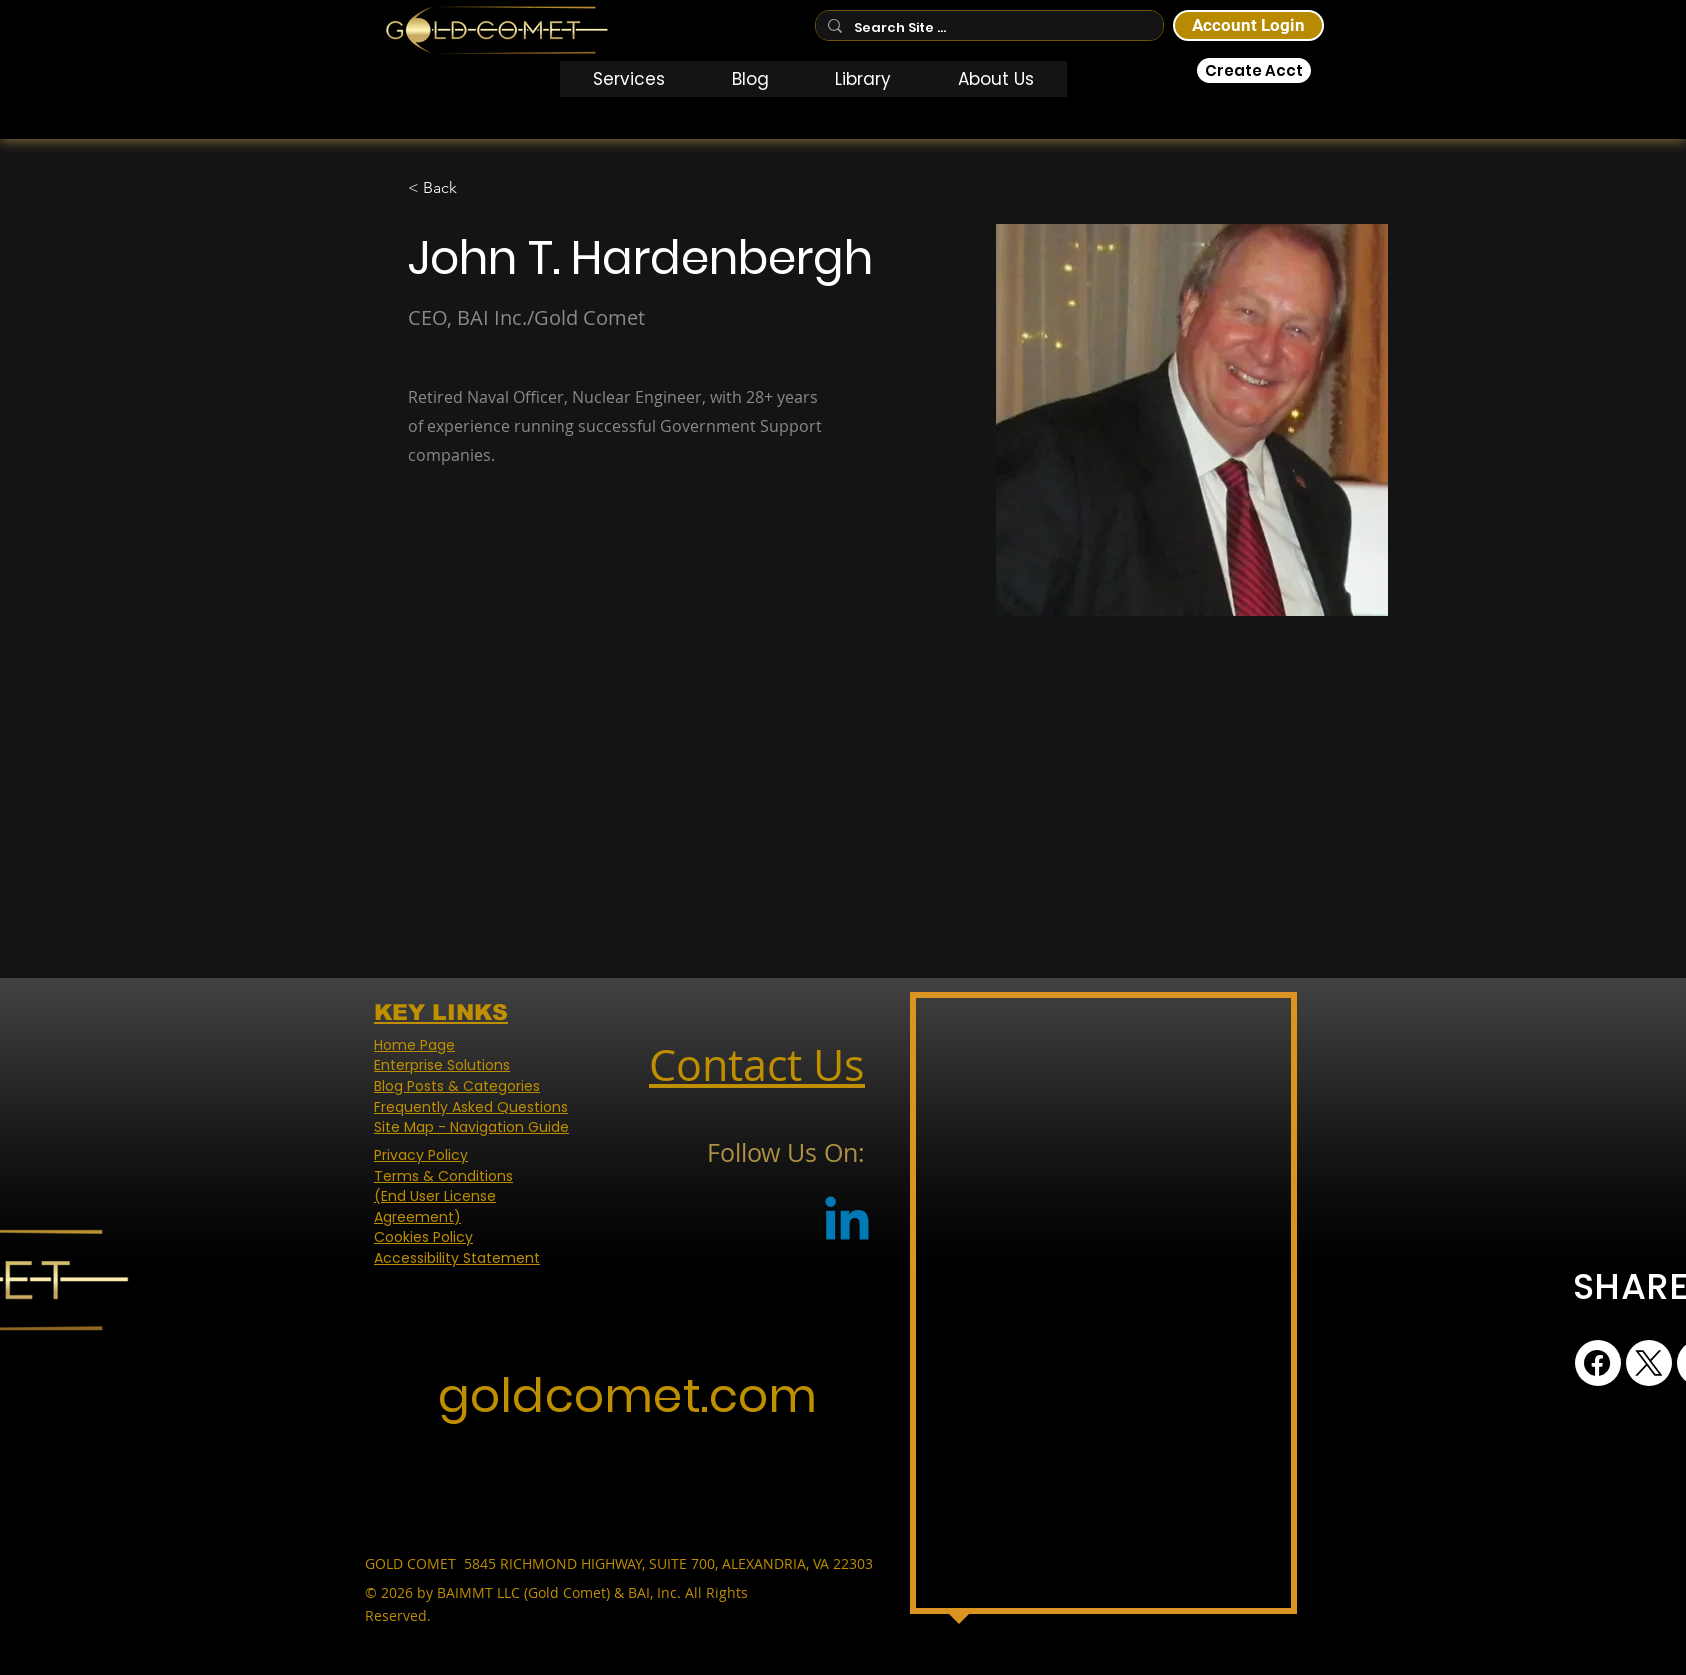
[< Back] (447, 188)
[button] (629, 79)
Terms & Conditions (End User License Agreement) (443, 1196)
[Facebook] (1598, 1363)
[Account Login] (1248, 25)
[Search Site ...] (987, 28)
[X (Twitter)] (1649, 1363)
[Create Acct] (1254, 70)
